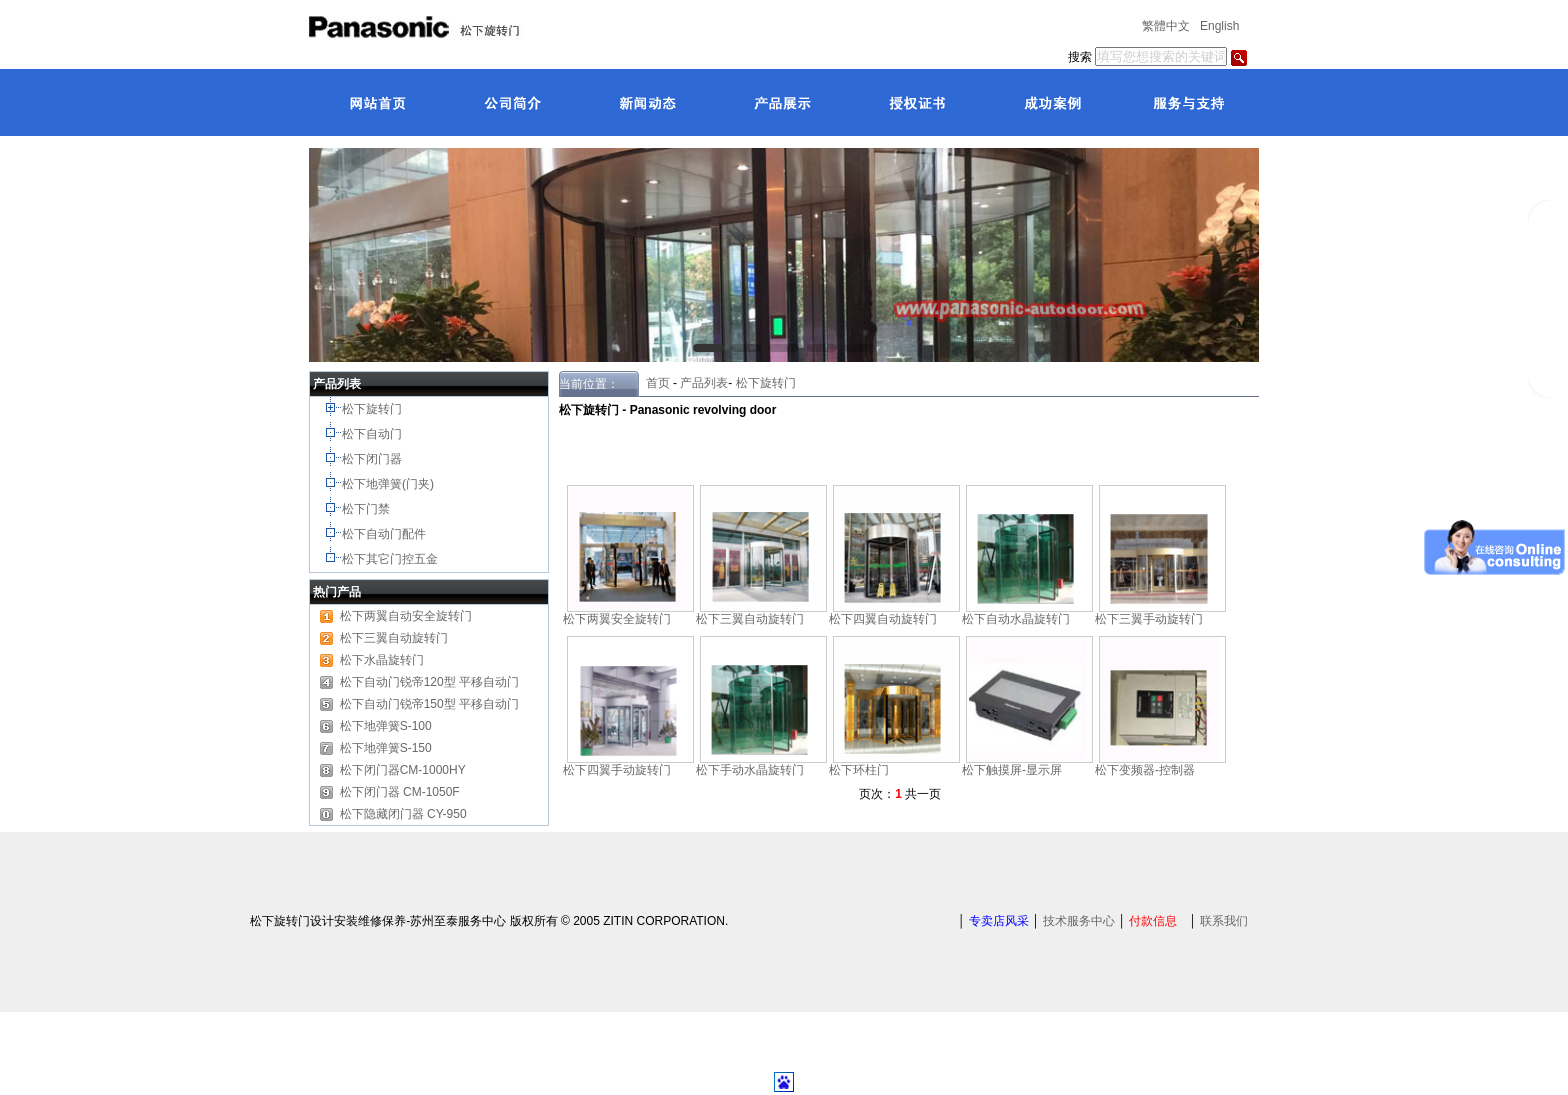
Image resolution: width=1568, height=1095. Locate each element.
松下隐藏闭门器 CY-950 (403, 814)
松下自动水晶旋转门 (1016, 619)
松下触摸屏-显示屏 (1012, 770)
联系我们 (1224, 921)
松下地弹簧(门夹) (389, 484)
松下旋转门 (373, 409)
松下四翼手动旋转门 (617, 770)
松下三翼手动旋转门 (1149, 619)
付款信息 (1153, 921)
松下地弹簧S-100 (386, 726)
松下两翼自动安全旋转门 (406, 616)
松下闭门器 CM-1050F (400, 792)
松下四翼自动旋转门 (883, 619)
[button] (708, 348)
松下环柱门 (859, 770)
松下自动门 (373, 434)
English (1219, 26)
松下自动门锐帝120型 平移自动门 (429, 682)
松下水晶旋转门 (382, 660)
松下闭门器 (373, 459)
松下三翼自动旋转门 (394, 638)
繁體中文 (1166, 26)
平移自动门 (489, 704)
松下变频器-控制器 (1145, 770)
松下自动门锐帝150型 (398, 704)
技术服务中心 (1079, 921)
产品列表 (704, 383)
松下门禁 (366, 509)
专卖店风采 (999, 921)
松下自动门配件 (385, 534)
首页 (654, 383)
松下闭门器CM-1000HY (403, 770)
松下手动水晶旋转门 (750, 770)
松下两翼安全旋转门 (617, 619)
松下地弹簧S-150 (386, 748)
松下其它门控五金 (390, 559)
